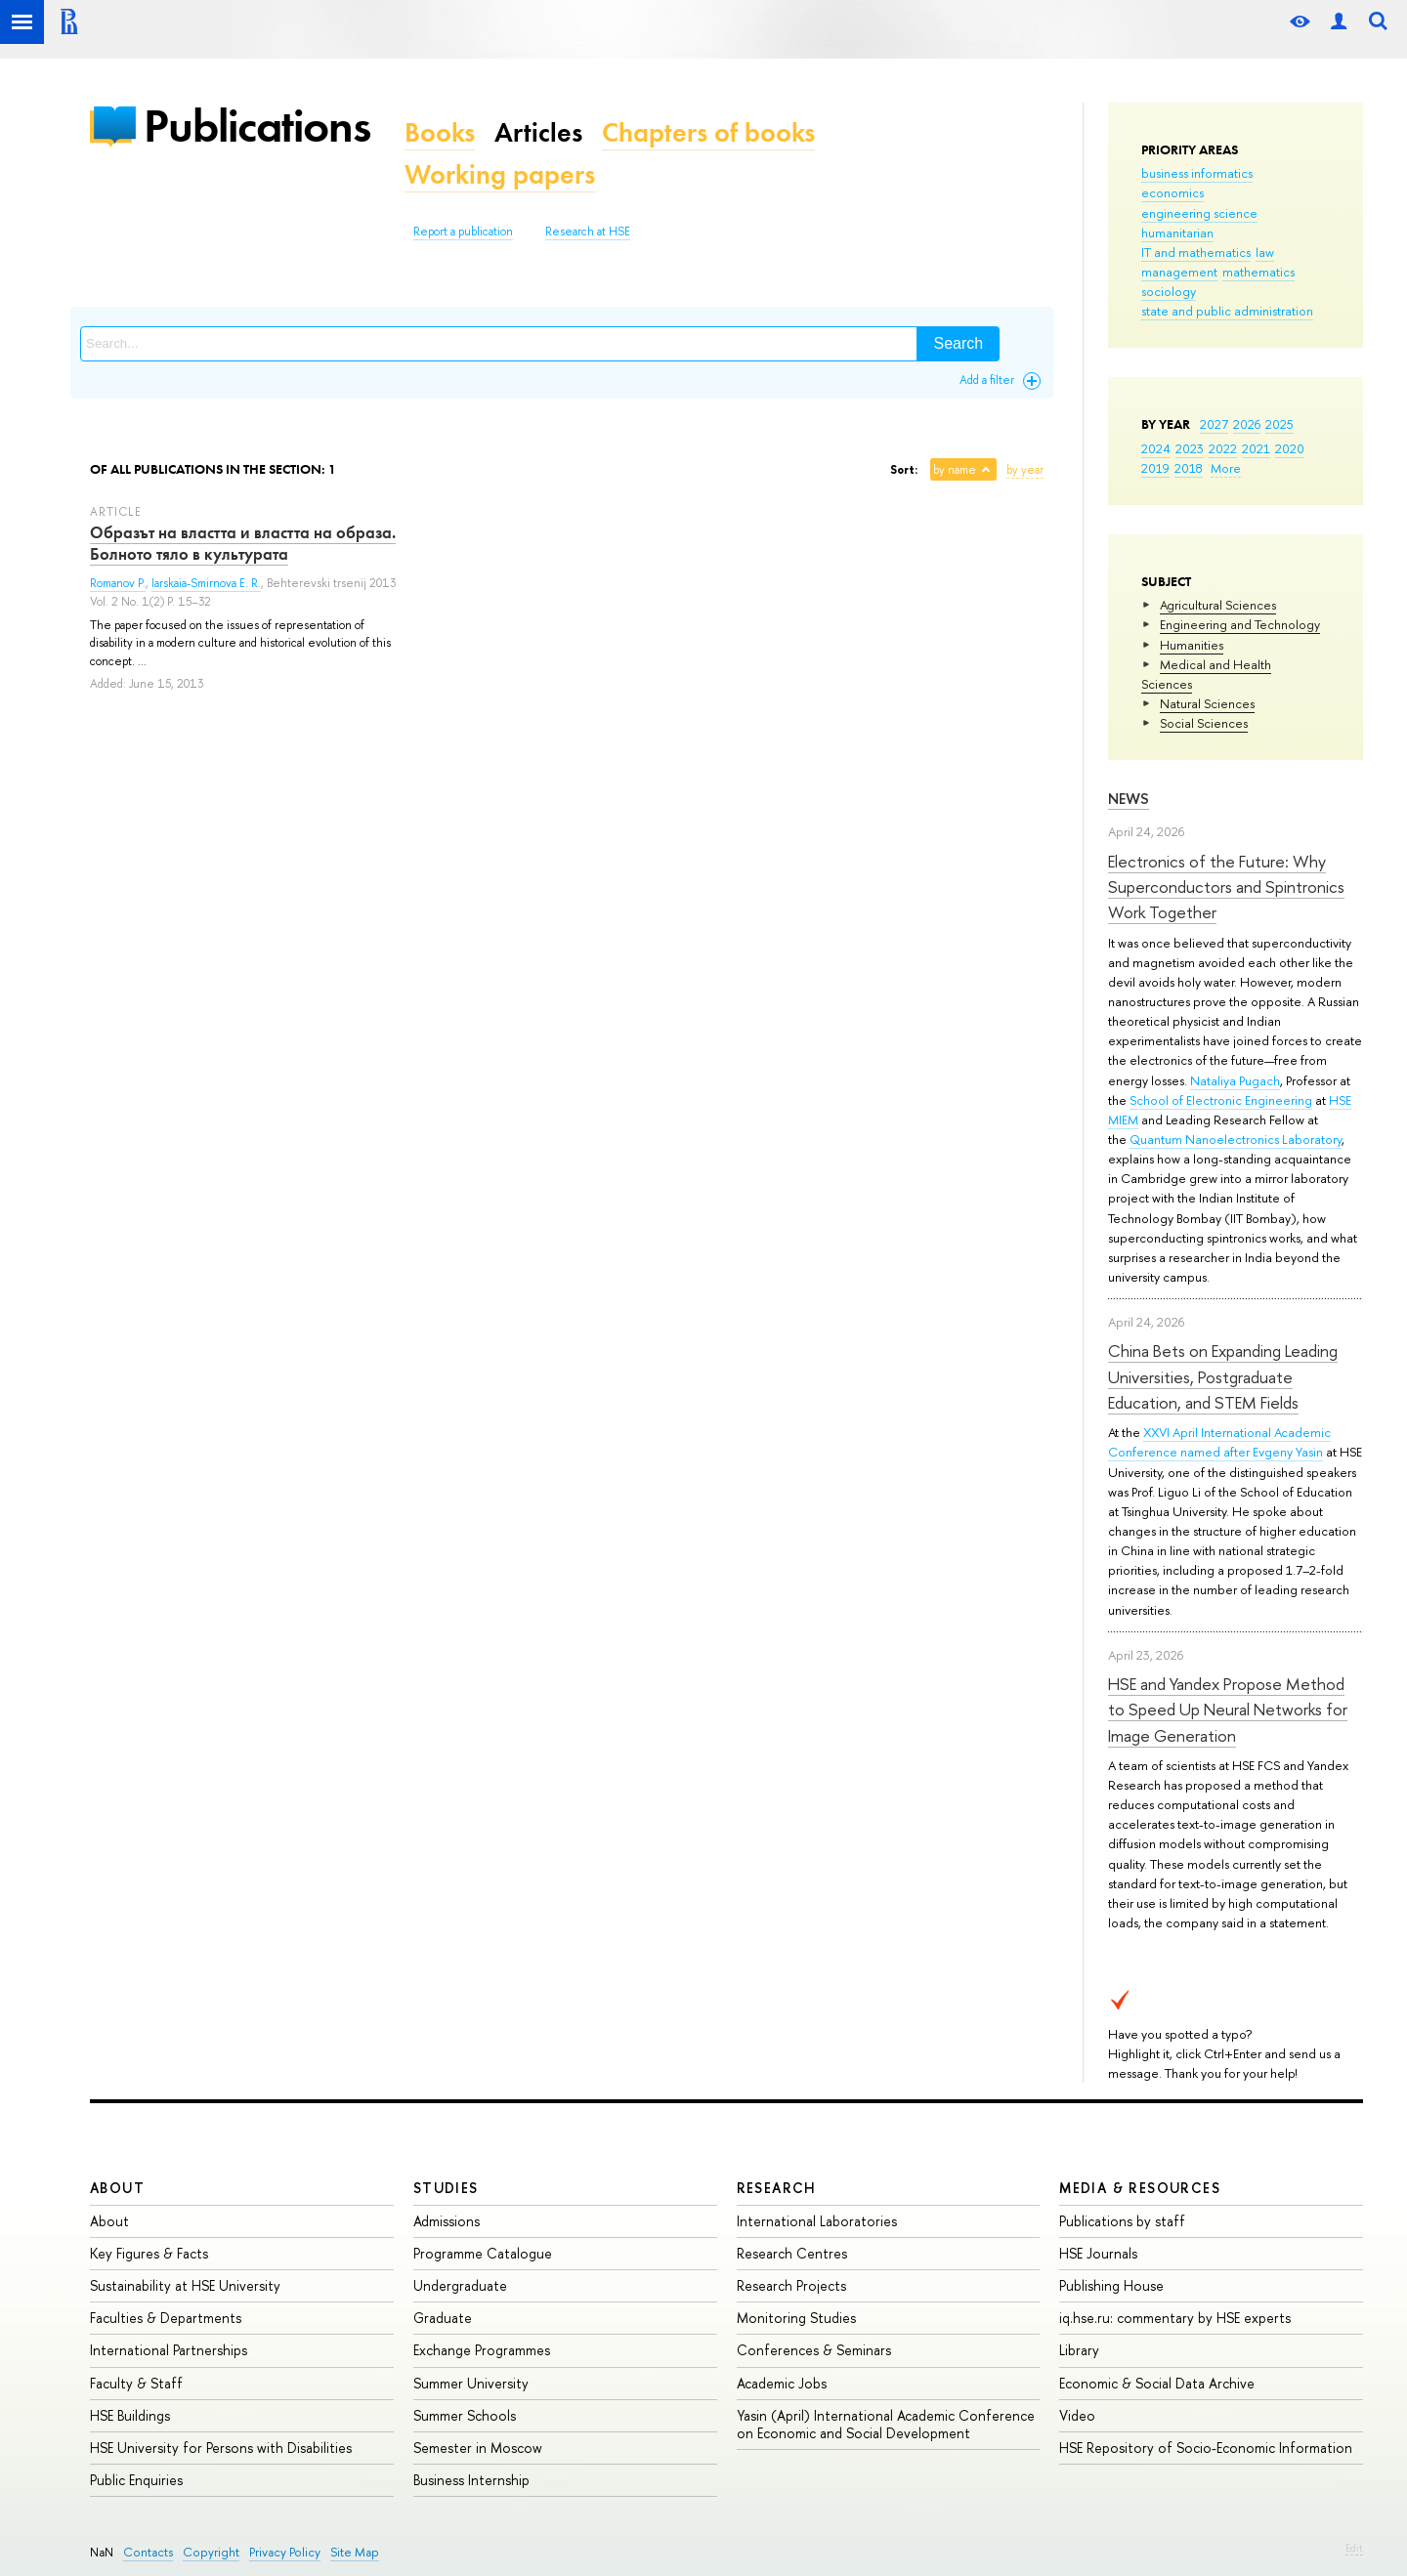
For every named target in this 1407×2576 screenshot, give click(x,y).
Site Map (354, 2552)
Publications (257, 125)
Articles (538, 132)
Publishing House (1111, 2285)
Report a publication (463, 231)
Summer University (471, 2383)
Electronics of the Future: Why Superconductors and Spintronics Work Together (1226, 887)
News (1128, 798)
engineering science (1199, 213)
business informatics (1197, 173)
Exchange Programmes (481, 2350)
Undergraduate (460, 2285)
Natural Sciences (1207, 703)
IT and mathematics (1196, 252)
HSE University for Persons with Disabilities (221, 2447)
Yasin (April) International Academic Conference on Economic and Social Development (886, 2424)
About (117, 2187)
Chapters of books (708, 132)
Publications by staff (1122, 2221)
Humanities (1191, 645)
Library (1079, 2350)
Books (440, 132)
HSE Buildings (130, 2415)
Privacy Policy (284, 2552)
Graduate (442, 2317)
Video (1077, 2415)
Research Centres (792, 2253)
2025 (1279, 424)
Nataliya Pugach (1235, 1080)
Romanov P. (118, 583)
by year (1025, 470)
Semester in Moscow (477, 2447)
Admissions (446, 2221)
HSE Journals (1098, 2253)
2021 (1256, 448)
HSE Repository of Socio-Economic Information (1205, 2447)
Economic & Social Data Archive (1157, 2383)
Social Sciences (1204, 723)
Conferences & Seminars (814, 2350)
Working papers (500, 174)
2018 (1188, 468)
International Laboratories (817, 2221)
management (1179, 271)
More (1226, 468)
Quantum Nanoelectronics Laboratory (1236, 1139)
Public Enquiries (136, 2479)
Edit (1354, 2548)
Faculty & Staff (136, 2383)
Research (777, 2187)
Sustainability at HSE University (185, 2285)
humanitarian (1177, 232)
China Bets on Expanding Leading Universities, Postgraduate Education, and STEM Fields (1223, 1376)
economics (1172, 192)
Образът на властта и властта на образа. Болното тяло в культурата (243, 543)
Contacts (148, 2552)
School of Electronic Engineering (1221, 1100)
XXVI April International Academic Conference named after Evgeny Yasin (1219, 1441)
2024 (1156, 448)
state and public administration (1227, 310)
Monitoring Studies (796, 2317)
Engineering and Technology (1240, 624)
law (1265, 252)
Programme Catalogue (482, 2253)
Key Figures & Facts (149, 2253)
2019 (1155, 468)
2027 (1214, 424)
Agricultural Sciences (1218, 604)
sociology (1168, 291)
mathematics (1258, 271)
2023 (1189, 448)
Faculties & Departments (165, 2317)
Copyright (211, 2552)
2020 (1289, 448)
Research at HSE (587, 231)
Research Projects (791, 2285)
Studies (446, 2187)
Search (958, 343)
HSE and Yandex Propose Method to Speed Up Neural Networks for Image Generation (1227, 1709)
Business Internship (471, 2479)
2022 (1223, 448)
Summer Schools (464, 2415)
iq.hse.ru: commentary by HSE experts (1175, 2317)
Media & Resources (1139, 2187)
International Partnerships (168, 2350)
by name (954, 470)
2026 (1246, 424)
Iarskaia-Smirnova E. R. (206, 583)
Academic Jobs (782, 2383)
